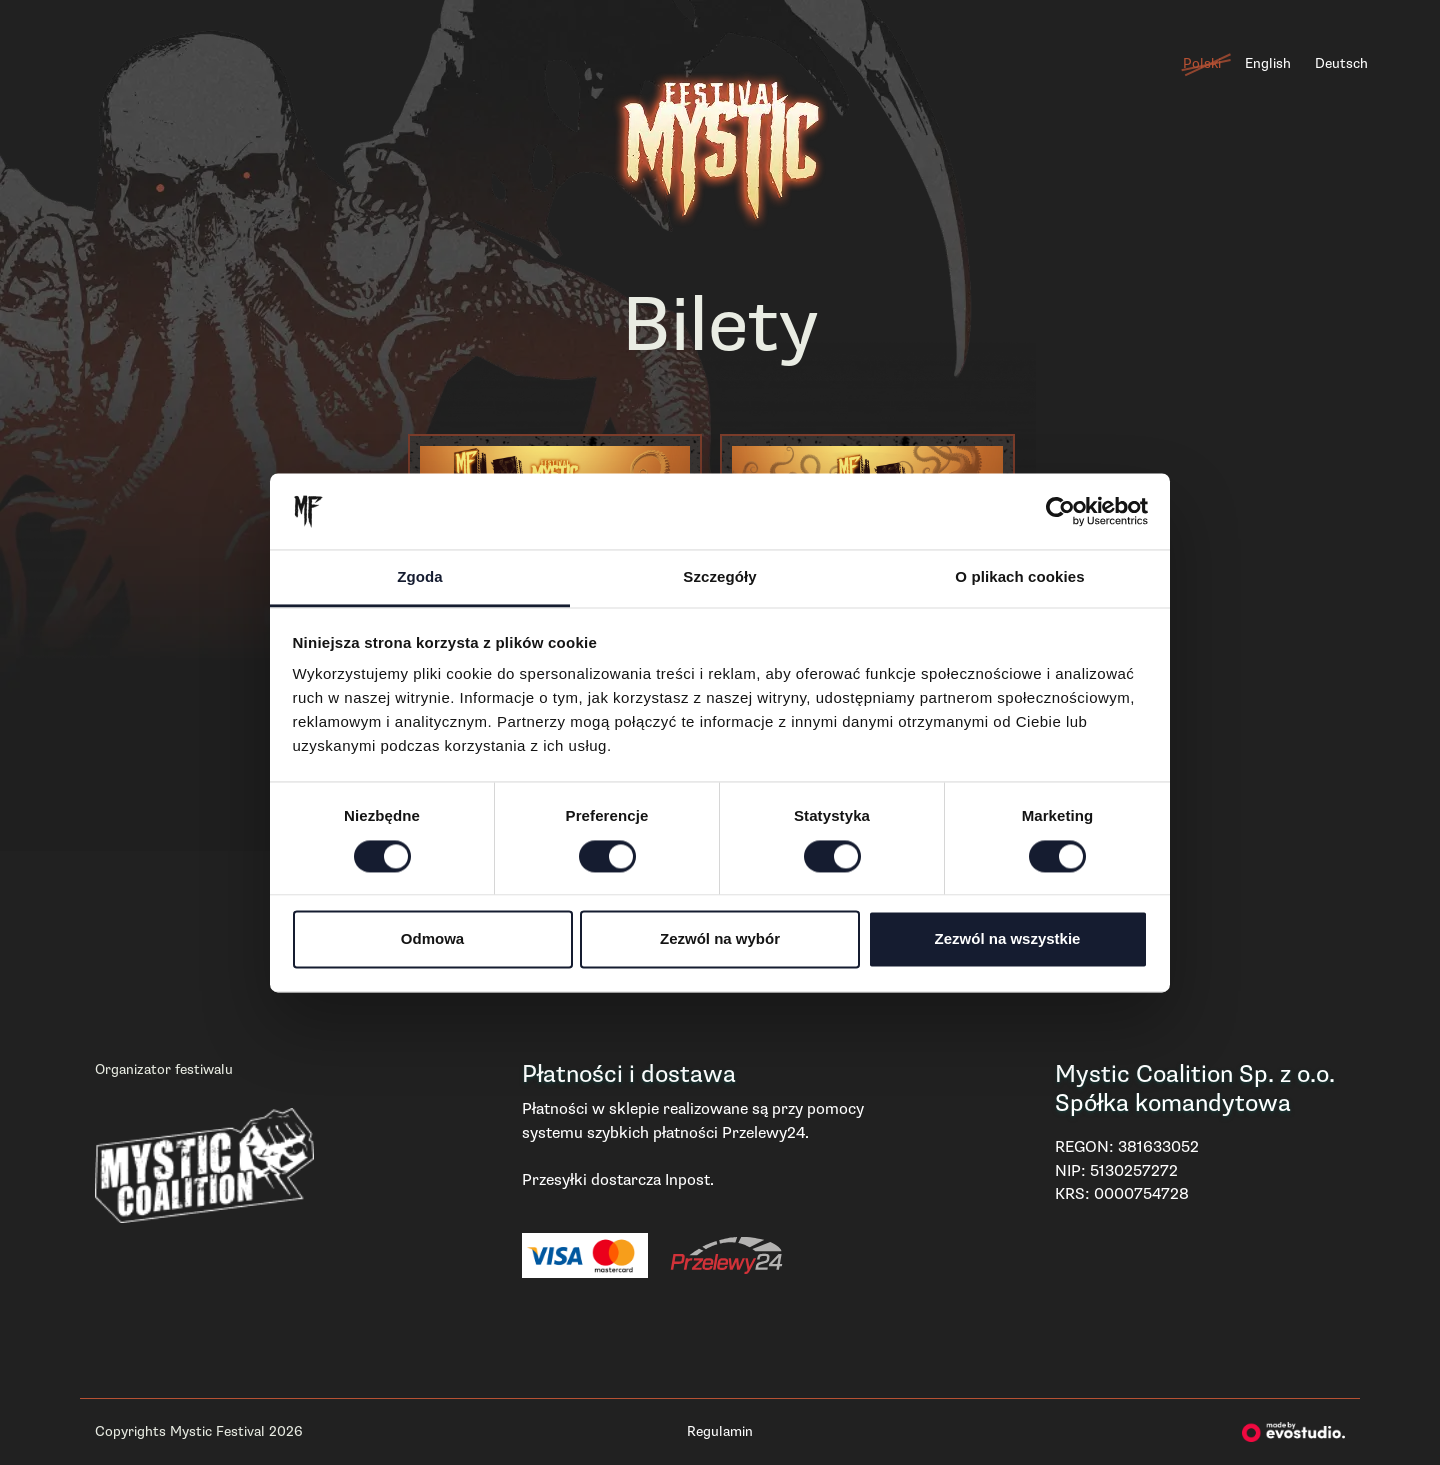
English (1268, 63)
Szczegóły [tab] (719, 577)
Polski (1202, 63)
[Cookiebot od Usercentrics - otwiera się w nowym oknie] (1060, 511)
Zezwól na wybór (720, 939)
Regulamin (720, 1431)
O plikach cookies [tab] (1019, 577)
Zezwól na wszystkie (1008, 939)
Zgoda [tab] (420, 577)
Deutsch (1341, 63)
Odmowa (432, 939)
